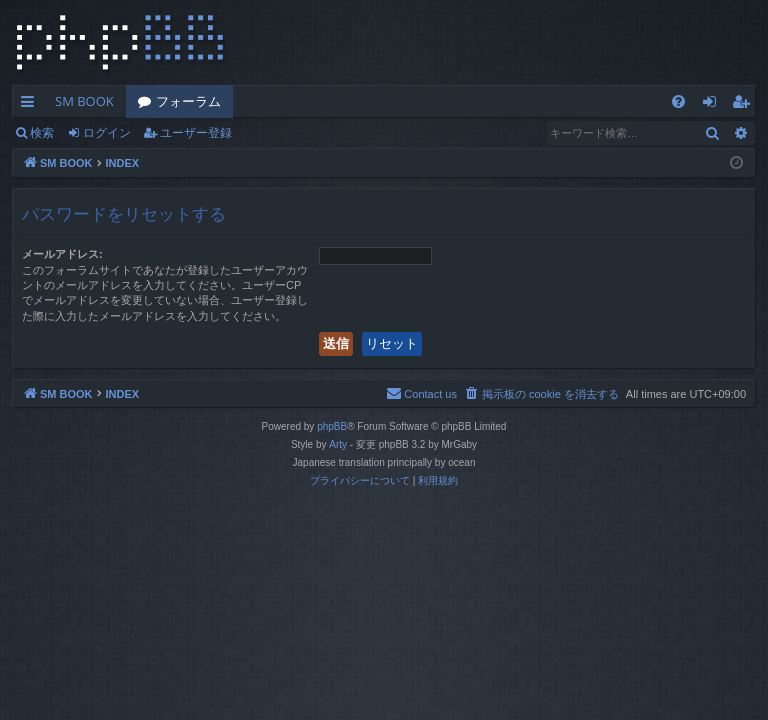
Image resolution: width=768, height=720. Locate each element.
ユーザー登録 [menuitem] (745, 105)
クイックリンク (31, 105)
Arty (338, 444)
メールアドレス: (62, 254)
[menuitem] (678, 101)
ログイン (107, 132)
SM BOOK (84, 101)
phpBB (332, 426)
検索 (42, 132)
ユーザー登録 (196, 132)
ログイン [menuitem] (714, 105)
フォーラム (188, 101)
